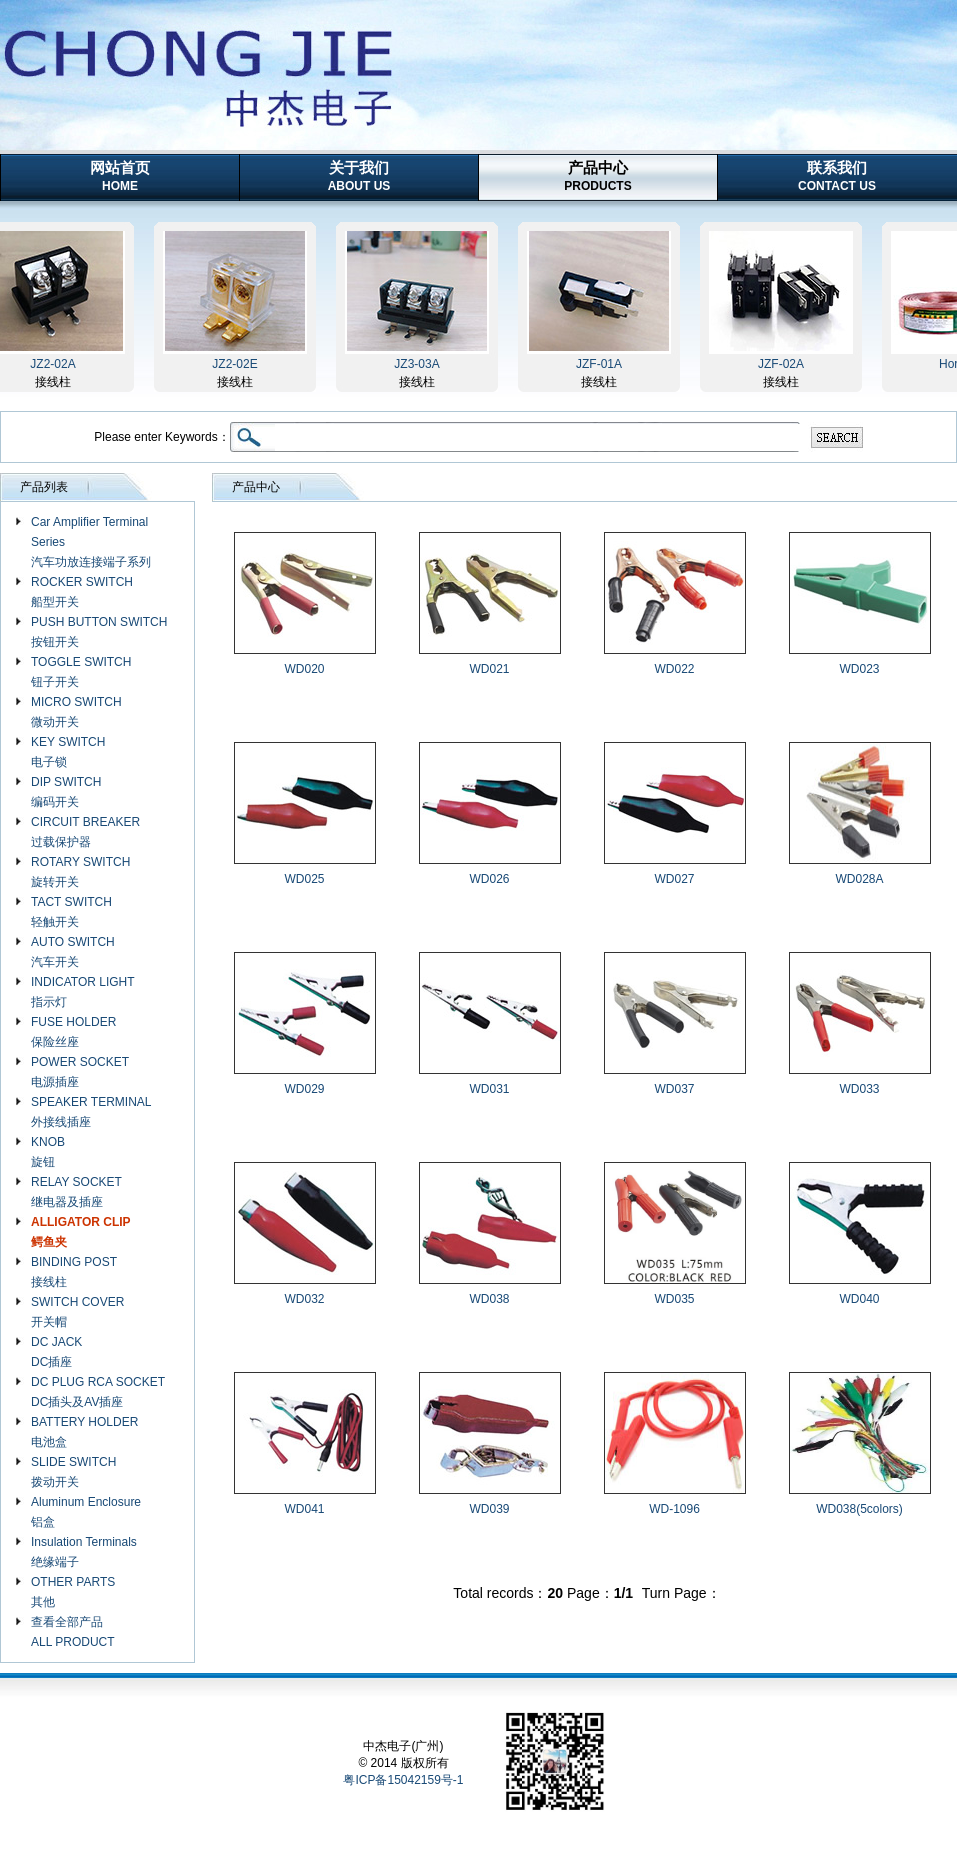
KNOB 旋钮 (48, 1152)
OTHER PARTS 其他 (73, 1592)
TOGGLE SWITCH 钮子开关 (81, 672)
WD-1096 (674, 1509)
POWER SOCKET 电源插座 (80, 1072)
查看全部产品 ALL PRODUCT (73, 1632)
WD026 (489, 879)
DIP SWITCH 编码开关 (66, 792)
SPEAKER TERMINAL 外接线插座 (91, 1112)
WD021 (489, 669)
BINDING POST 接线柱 (74, 1272)
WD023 (859, 669)
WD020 (304, 669)
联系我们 (837, 176)
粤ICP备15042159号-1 (403, 1780)
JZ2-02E (238, 364)
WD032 (304, 1299)
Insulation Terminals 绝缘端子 (84, 1552)
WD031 (489, 1089)
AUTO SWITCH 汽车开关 (73, 952)
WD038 (489, 1299)
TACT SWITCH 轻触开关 (71, 912)
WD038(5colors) (859, 1509)
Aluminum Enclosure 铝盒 (86, 1512)
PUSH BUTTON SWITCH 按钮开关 (99, 632)
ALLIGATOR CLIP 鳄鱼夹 (81, 1232)
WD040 (859, 1299)
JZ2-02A (56, 364)
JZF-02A (785, 364)
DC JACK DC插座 (56, 1352)
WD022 (674, 669)
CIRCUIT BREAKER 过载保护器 (85, 832)
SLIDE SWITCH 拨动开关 (73, 1472)
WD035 (674, 1299)
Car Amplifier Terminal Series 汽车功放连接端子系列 (91, 542)
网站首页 (120, 176)
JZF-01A (603, 364)
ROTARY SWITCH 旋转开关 (80, 872)
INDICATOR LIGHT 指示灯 (83, 992)
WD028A (859, 879)
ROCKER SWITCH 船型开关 (82, 592)
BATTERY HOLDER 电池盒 (84, 1432)
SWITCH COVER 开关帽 (77, 1312)
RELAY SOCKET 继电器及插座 (76, 1192)
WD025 (304, 879)
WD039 (489, 1509)
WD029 (304, 1089)
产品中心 (597, 176)
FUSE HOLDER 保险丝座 (73, 1032)
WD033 (859, 1089)
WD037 (674, 1089)
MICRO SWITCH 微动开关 (76, 712)
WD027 (674, 879)
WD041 (304, 1509)
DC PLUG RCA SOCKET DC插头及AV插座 (98, 1392)
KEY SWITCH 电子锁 (68, 752)
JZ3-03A (420, 364)
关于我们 (359, 176)
